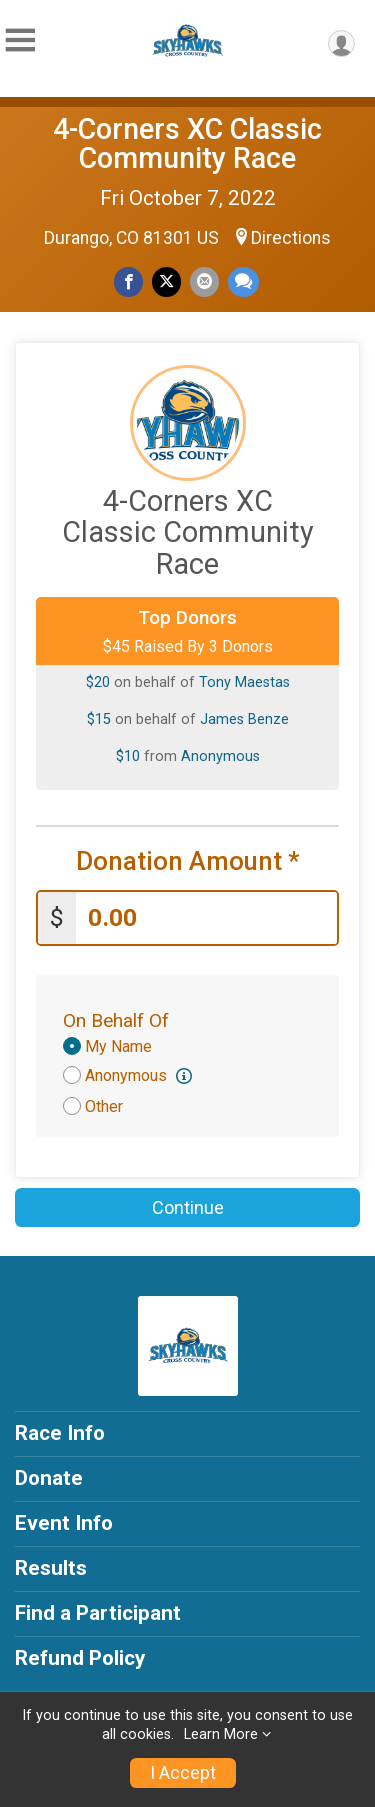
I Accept (183, 1773)
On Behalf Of (116, 1020)
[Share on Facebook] (128, 281)
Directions (291, 238)
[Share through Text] (243, 281)
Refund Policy (80, 1658)
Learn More (221, 1734)
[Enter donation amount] (206, 918)
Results (51, 1568)
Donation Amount (188, 861)
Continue (188, 1207)
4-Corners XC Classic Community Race (187, 143)
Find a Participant (98, 1613)
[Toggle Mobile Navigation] (20, 40)
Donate (49, 1478)
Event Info (64, 1523)
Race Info (60, 1433)
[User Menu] (341, 43)
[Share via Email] (204, 281)
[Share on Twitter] (166, 281)
